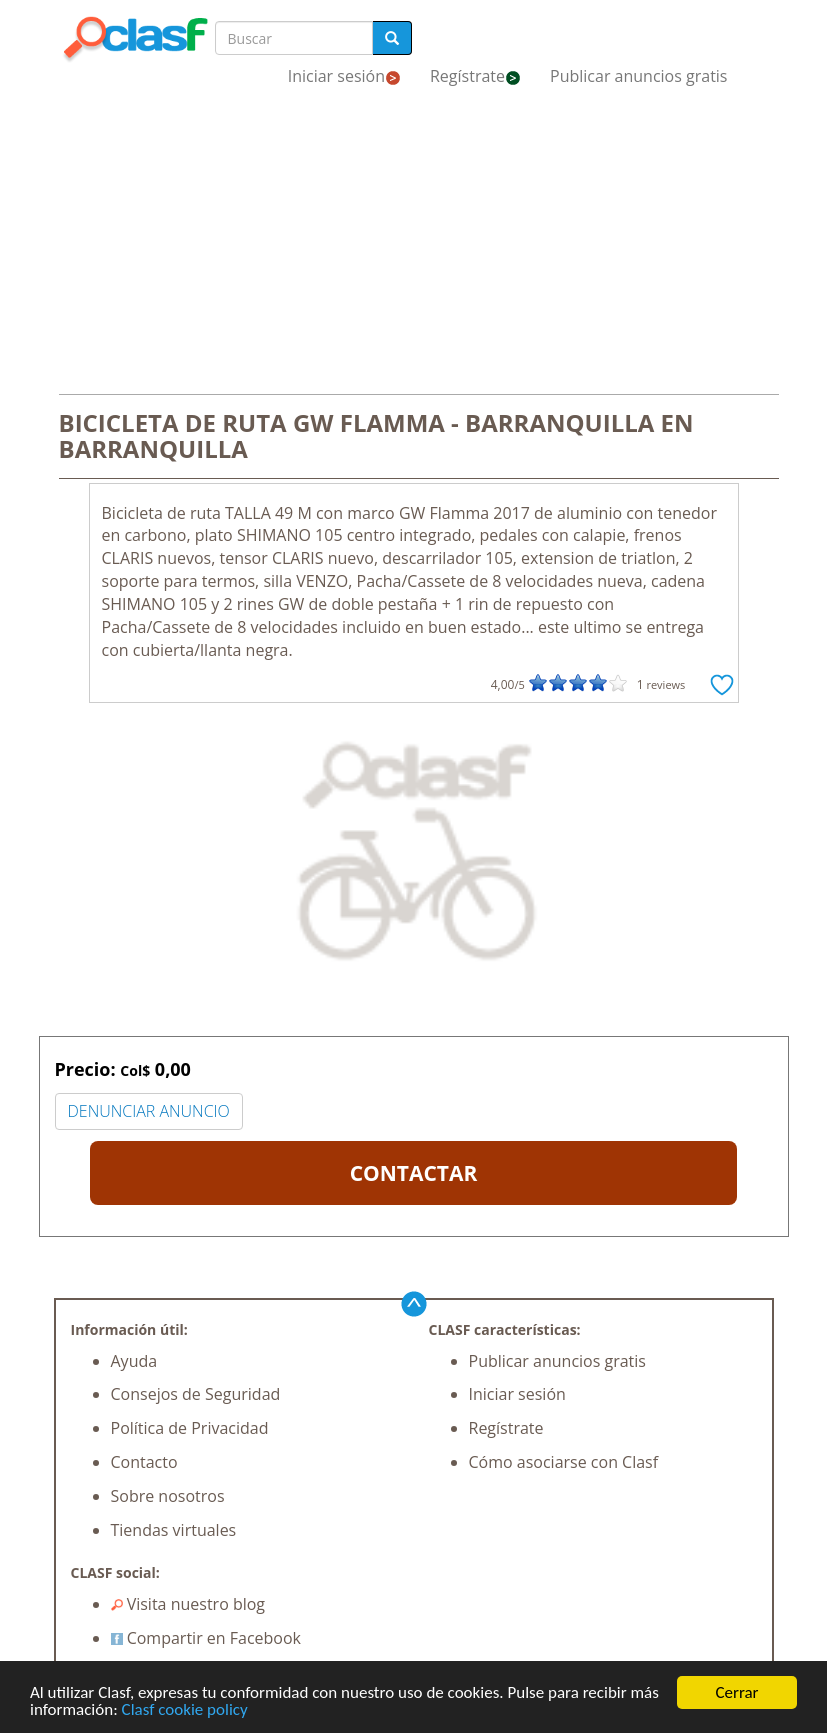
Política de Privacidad (190, 1428)
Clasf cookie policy (185, 1710)
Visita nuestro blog (188, 1604)
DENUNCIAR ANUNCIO (149, 1111)
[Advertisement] (414, 249)
